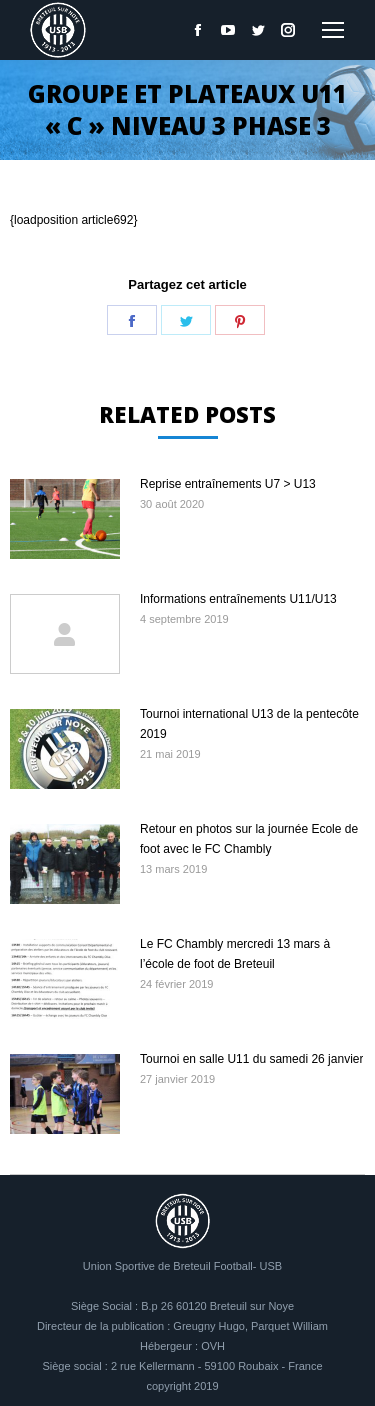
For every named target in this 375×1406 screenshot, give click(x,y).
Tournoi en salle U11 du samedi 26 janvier (251, 1059)
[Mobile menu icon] (333, 30)
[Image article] (65, 519)
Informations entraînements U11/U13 (238, 599)
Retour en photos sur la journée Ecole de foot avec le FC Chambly (249, 839)
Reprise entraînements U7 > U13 (228, 484)
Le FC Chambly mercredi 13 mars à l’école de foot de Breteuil (235, 954)
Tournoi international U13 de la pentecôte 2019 (249, 724)
